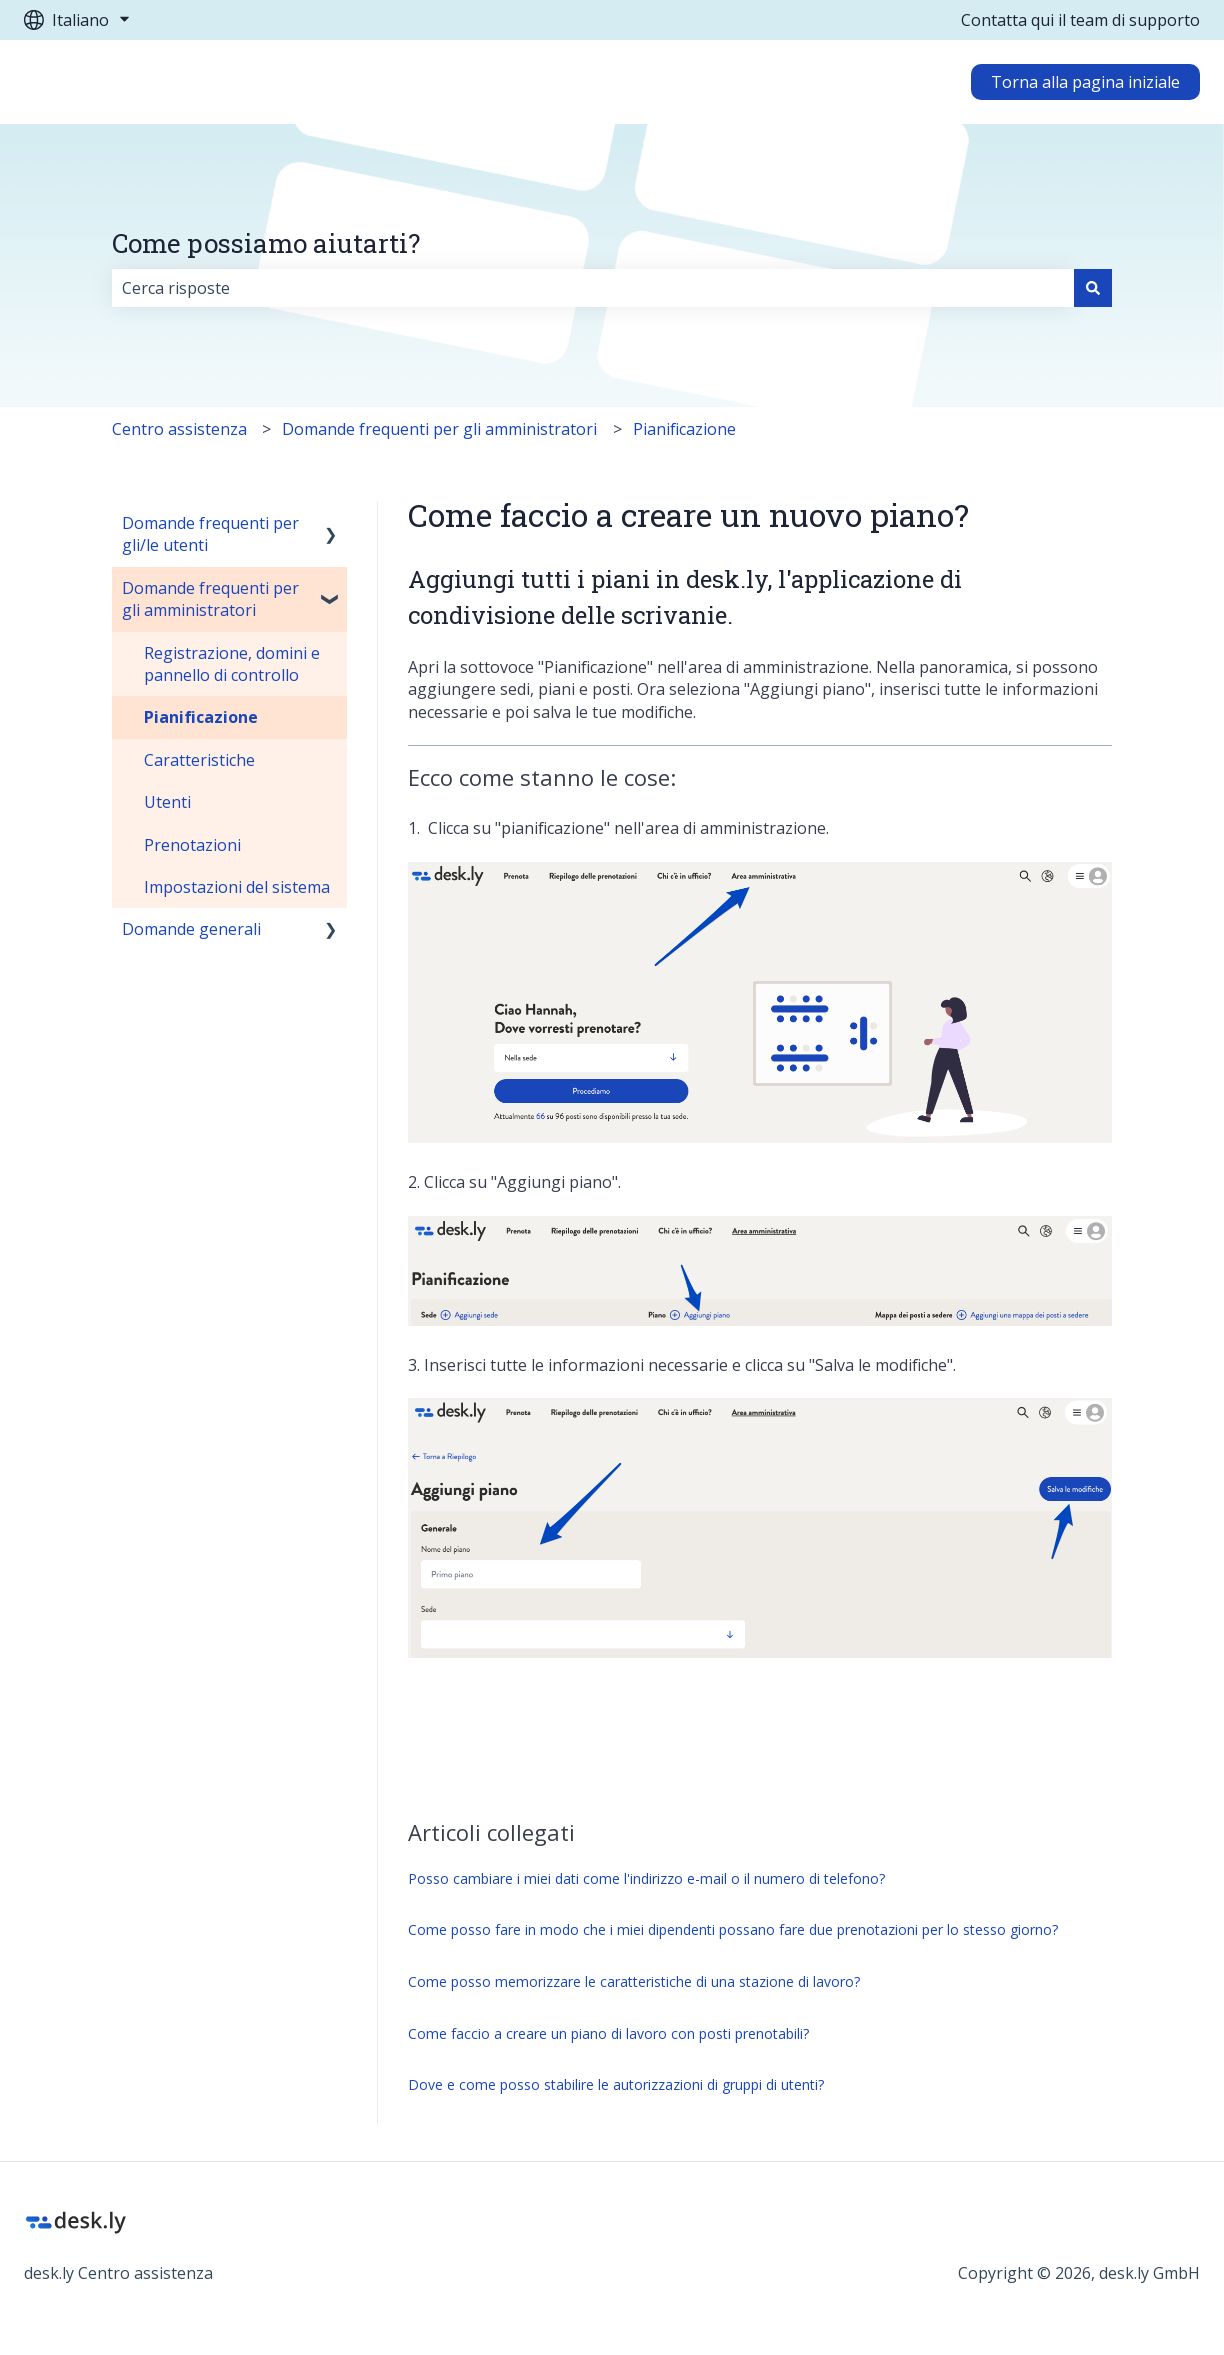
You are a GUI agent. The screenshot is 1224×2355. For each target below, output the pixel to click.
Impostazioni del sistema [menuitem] (237, 887)
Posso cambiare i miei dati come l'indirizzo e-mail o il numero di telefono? (646, 1878)
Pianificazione (684, 429)
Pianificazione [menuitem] (201, 717)
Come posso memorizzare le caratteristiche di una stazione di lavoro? (634, 1981)
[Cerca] (1093, 288)
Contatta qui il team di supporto (1080, 20)
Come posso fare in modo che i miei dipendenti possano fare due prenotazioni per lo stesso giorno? (733, 1929)
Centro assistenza (179, 429)
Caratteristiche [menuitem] (199, 760)
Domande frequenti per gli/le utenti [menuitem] (210, 534)
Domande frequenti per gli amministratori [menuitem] (210, 599)
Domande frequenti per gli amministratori (439, 429)
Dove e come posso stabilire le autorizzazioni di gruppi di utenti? (616, 2084)
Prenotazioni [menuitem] (192, 845)
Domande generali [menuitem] (191, 929)
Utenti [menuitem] (167, 802)
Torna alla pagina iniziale (1085, 82)
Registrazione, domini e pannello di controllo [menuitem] (232, 664)
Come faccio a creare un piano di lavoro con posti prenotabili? (608, 2033)
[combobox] (593, 288)
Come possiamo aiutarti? (266, 243)
